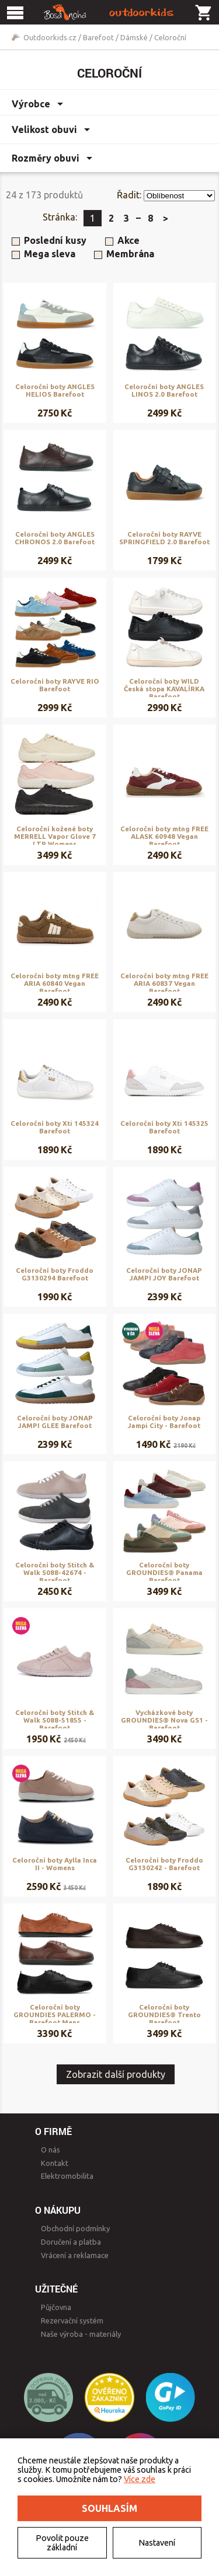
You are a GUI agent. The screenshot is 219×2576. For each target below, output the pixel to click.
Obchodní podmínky (75, 2228)
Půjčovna (56, 2307)
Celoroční (170, 37)
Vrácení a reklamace (75, 2255)
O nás (50, 2150)
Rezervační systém (72, 2320)
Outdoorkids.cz (50, 37)
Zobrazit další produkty (115, 2074)
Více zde (139, 2479)
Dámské (134, 37)
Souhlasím (109, 2508)
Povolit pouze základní (62, 2542)
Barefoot (98, 37)
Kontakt (54, 2163)
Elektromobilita (67, 2176)
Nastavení (156, 2542)
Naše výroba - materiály (81, 2334)
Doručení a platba (71, 2242)
